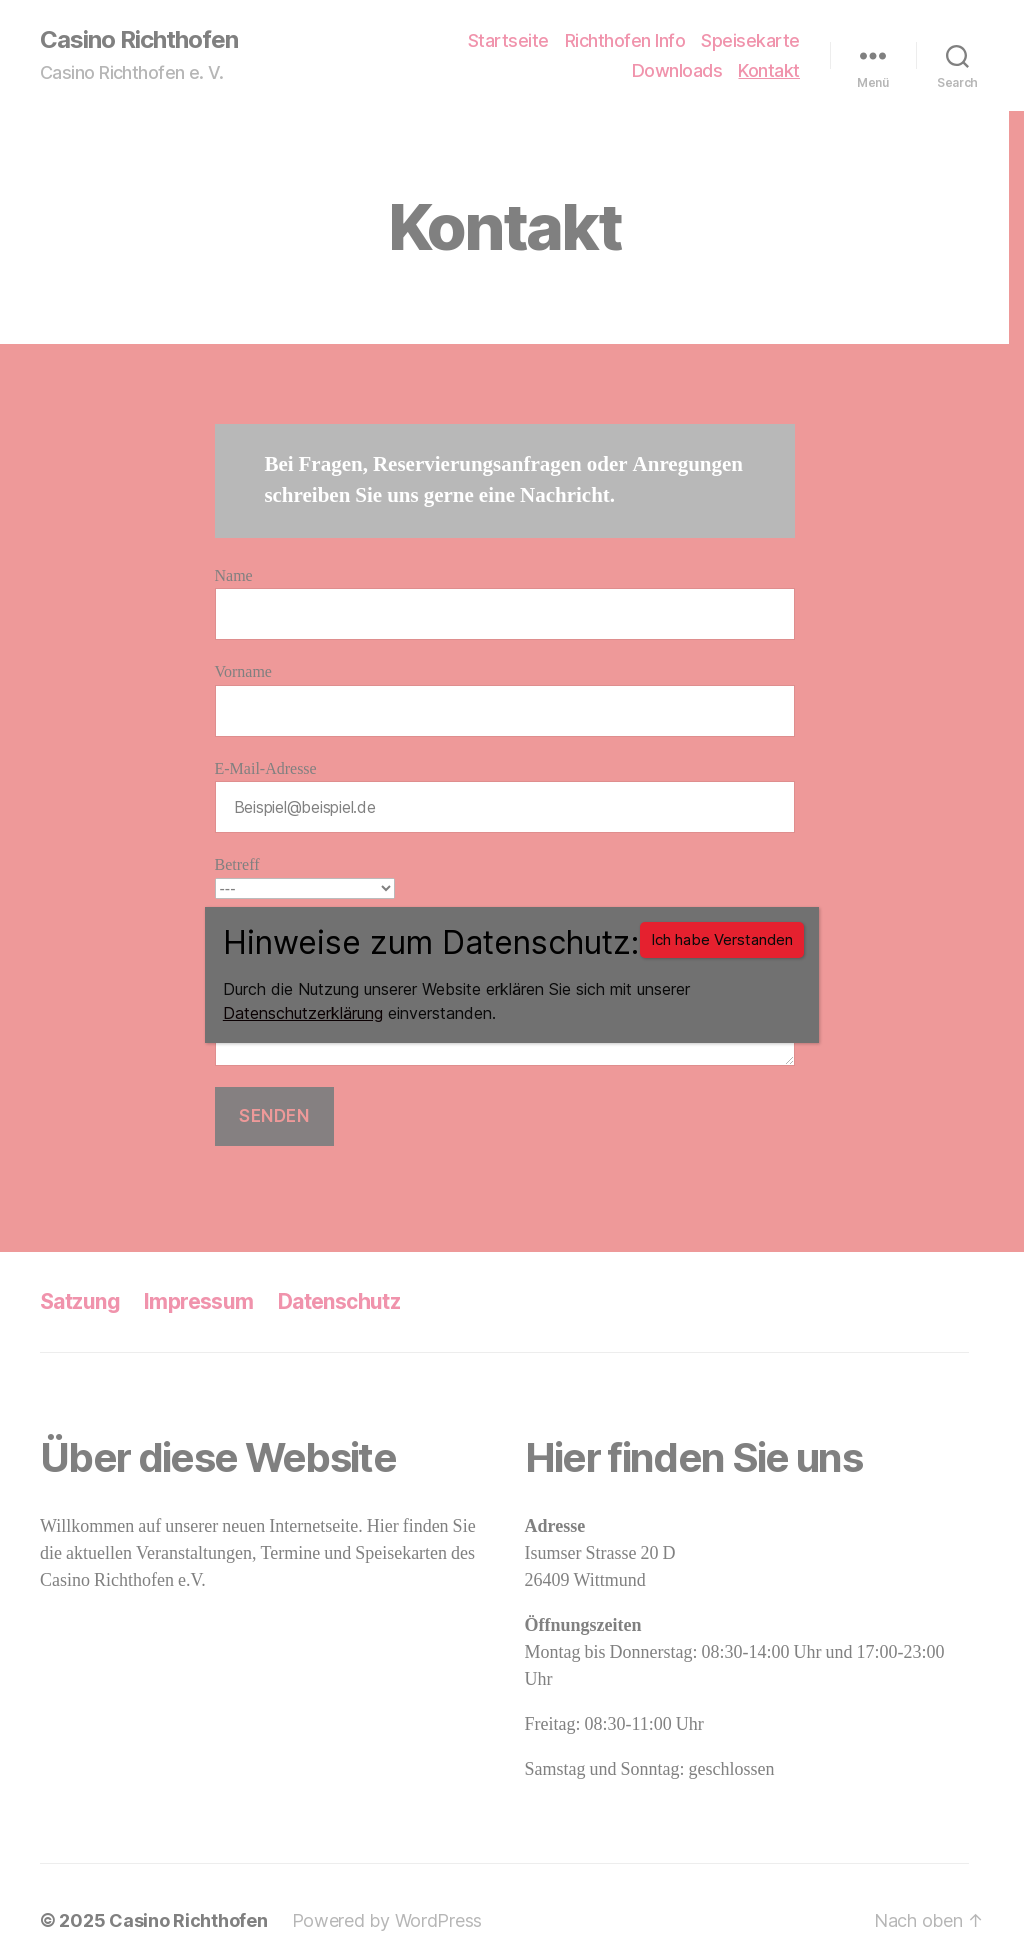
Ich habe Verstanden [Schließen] (722, 939)
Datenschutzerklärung (303, 1013)
